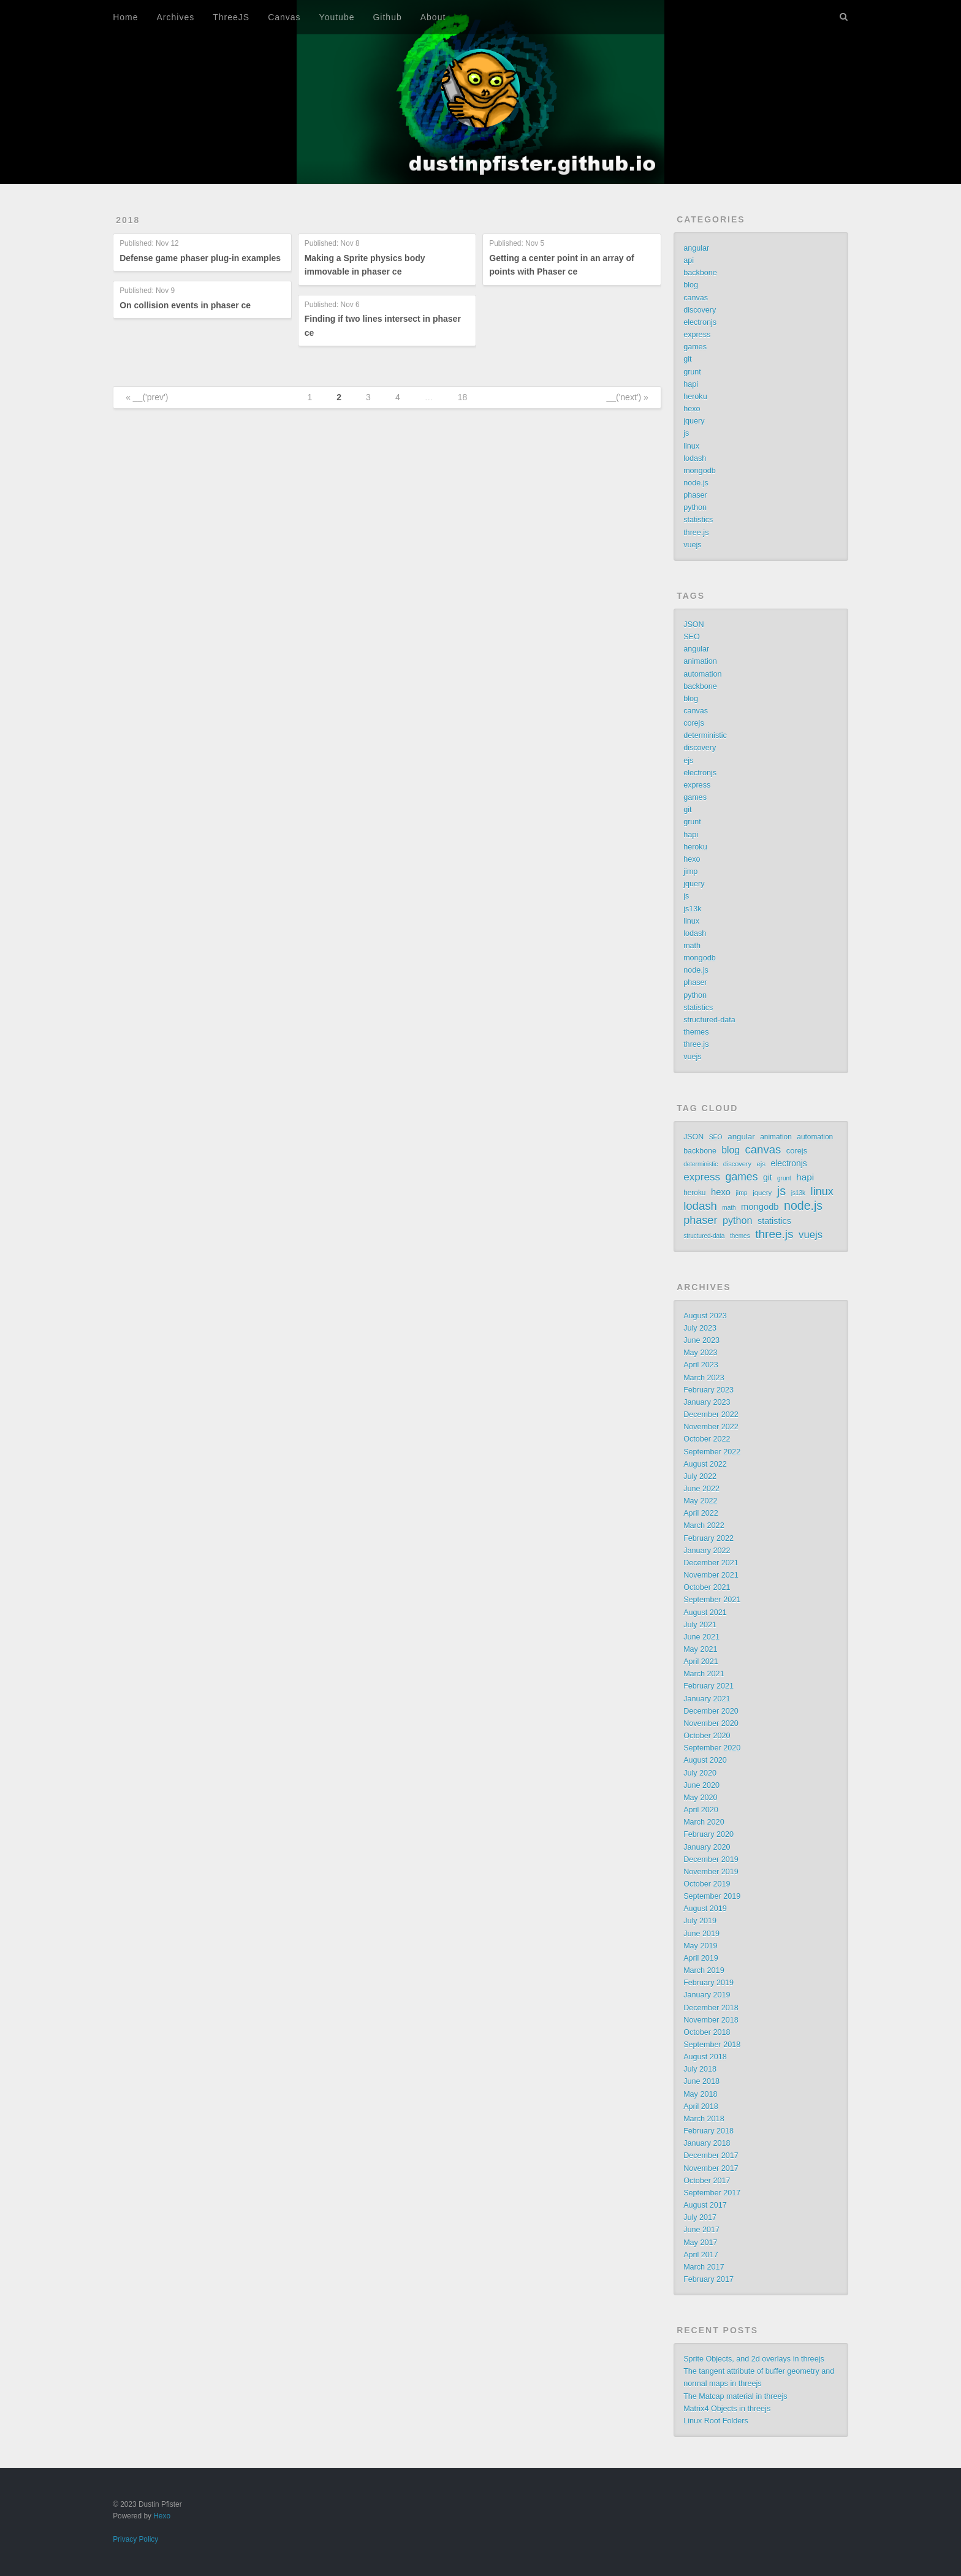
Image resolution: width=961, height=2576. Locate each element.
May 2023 (700, 1352)
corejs (693, 723)
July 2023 (699, 1328)
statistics (698, 519)
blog (690, 285)
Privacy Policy (135, 2539)
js (686, 433)
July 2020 (699, 1773)
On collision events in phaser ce (185, 305)
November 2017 (711, 2168)
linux (691, 446)
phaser (695, 495)
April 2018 (700, 2106)
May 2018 (700, 2094)
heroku (695, 396)
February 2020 (708, 1834)
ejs (688, 760)
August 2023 (705, 1316)
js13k (692, 909)
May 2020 (700, 1797)
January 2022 (706, 1550)
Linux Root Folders (715, 2421)
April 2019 (700, 1958)
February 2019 (708, 1982)
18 (463, 397)
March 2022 (703, 1525)
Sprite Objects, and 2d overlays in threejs (753, 2359)
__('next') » (627, 397)
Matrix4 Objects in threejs (726, 2408)
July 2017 (699, 2217)
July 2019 (699, 1921)
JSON (693, 624)
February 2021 (708, 1686)
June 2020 (701, 1785)
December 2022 (711, 1414)
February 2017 (708, 2279)
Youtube (337, 17)
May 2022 (700, 1501)
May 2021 (700, 1649)
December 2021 (711, 1563)
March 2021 (703, 1674)
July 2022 (699, 1476)
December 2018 (711, 2008)
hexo (691, 409)
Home (125, 17)
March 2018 (703, 2118)
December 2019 (711, 1859)
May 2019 (700, 1946)
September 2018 (711, 2044)
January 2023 (706, 1402)
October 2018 (706, 2032)
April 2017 (700, 2255)
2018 (128, 220)
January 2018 (706, 2143)
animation (700, 661)
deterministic (705, 735)
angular (696, 248)
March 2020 (703, 1822)
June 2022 (701, 1488)
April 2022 (700, 1513)
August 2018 (705, 2057)
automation (702, 674)
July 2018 (699, 2069)
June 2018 (701, 2081)
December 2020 (711, 1711)
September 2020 (711, 1748)
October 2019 (706, 1884)
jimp (690, 871)
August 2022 (705, 1464)
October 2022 (706, 1439)
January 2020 (706, 1847)
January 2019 (706, 1995)
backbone (700, 272)
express (696, 334)
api (688, 260)
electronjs (699, 322)
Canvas (284, 17)
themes (695, 1032)
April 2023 (700, 1365)
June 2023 (701, 1340)
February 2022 (708, 1538)
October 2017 (706, 2180)
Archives (176, 17)
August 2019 (705, 1908)
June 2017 (701, 2229)
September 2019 (711, 1896)
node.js (695, 483)
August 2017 (705, 2205)
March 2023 (703, 1377)
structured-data (709, 1020)
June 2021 (701, 1637)
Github (387, 17)
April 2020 (700, 1810)
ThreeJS (231, 17)
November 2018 (711, 2020)
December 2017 (711, 2155)
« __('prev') (147, 397)
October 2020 (706, 1735)
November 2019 (711, 1871)
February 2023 (708, 1390)
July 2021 (699, 1624)
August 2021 (705, 1612)
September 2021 (711, 1599)
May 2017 (700, 2242)
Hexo (161, 2516)
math (692, 945)
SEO (691, 637)
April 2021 (700, 1661)
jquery (693, 421)
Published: (149, 244)
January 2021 (706, 1699)
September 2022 (711, 1452)
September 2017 (711, 2193)
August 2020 (705, 1760)
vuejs (692, 545)
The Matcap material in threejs (735, 2396)
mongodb (699, 470)
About (433, 17)
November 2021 (711, 1575)
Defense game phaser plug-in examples (200, 258)
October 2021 (706, 1587)
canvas (695, 298)
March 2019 (703, 1970)
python (695, 507)
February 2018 (708, 2131)
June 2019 (701, 1933)
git (687, 359)
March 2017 (703, 2267)
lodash (694, 458)
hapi (690, 384)
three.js (695, 532)
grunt (692, 372)
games (695, 347)
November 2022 (711, 1427)
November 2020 (711, 1723)
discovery (699, 310)
